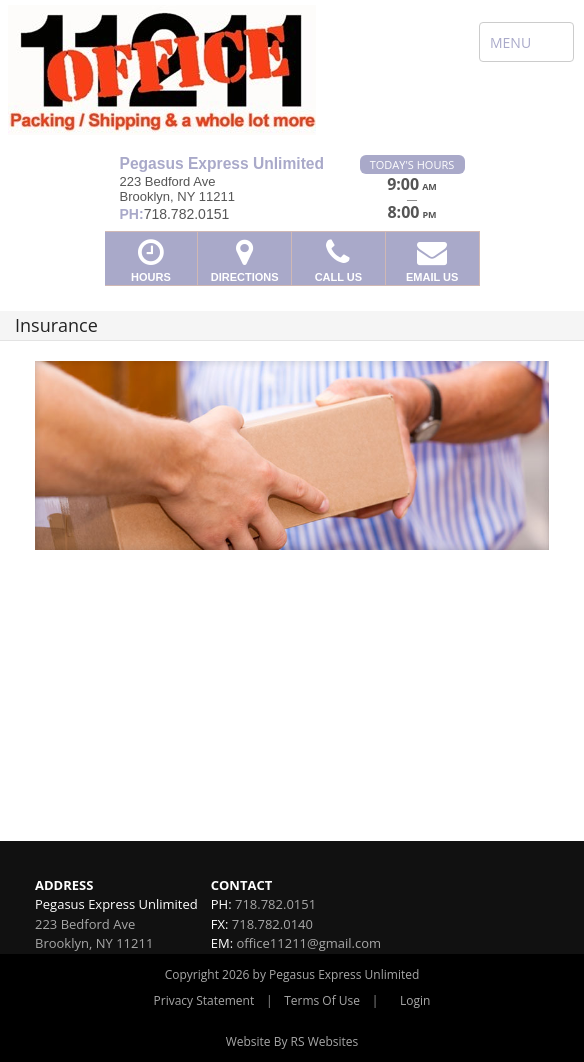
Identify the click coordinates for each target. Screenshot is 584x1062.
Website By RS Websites (292, 1041)
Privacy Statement (204, 1000)
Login (415, 1000)
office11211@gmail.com (308, 943)
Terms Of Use (322, 1000)
